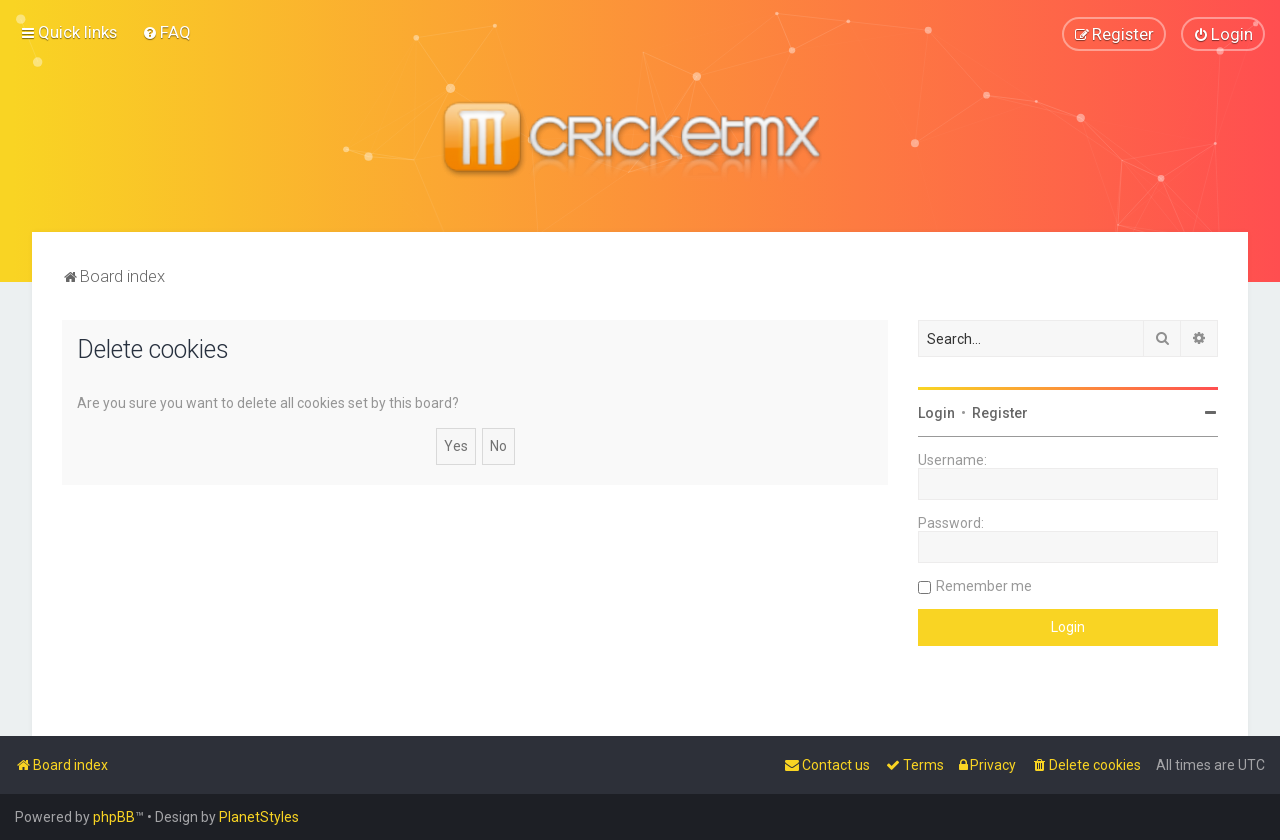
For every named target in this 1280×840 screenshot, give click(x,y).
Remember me (984, 585)
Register (1000, 412)
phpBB (114, 817)
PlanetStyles (259, 817)
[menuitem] (166, 32)
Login (936, 412)
